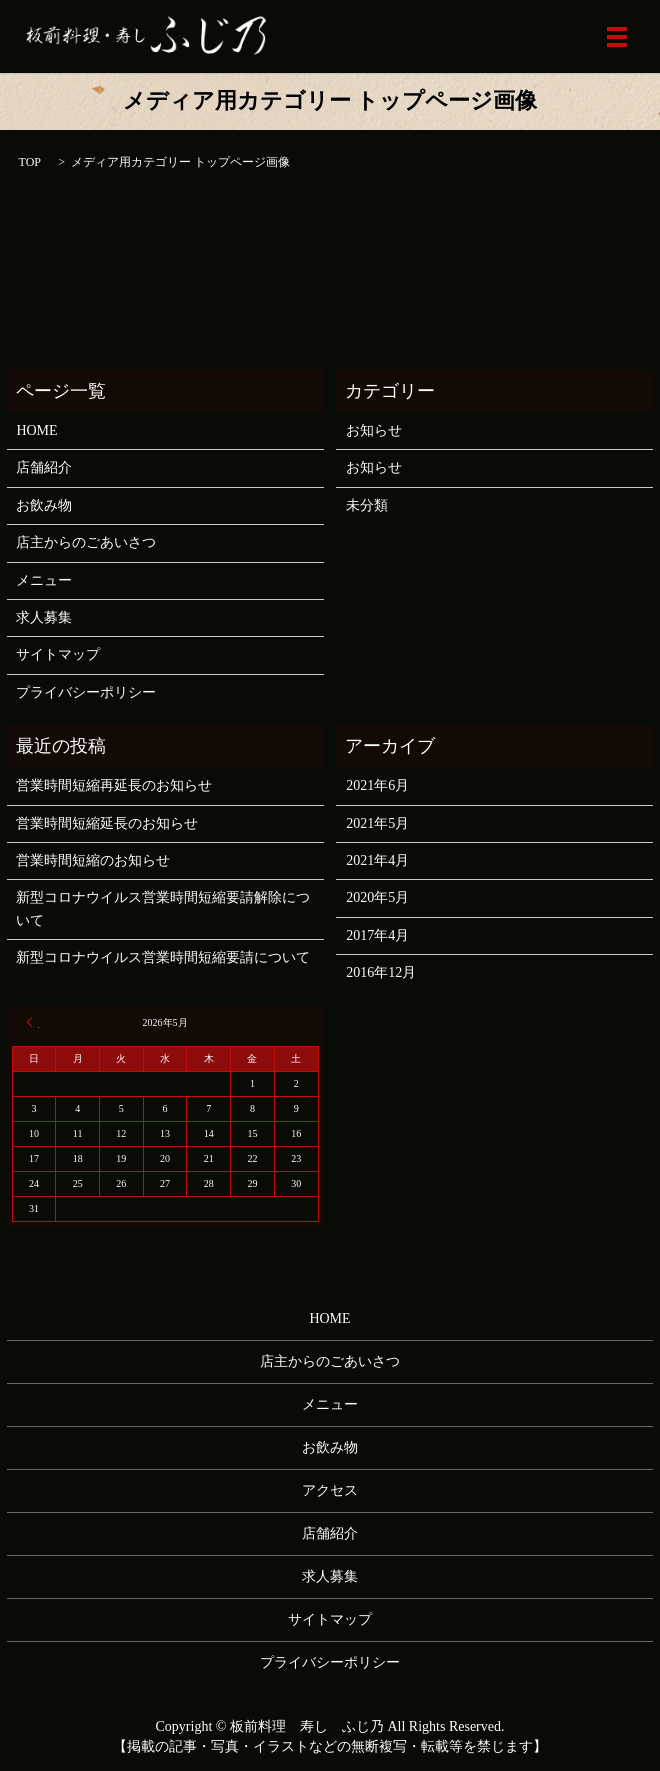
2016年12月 (381, 972)
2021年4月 (377, 860)
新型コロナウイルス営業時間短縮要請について (163, 957)
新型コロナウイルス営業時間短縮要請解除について (163, 908)
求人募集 (44, 617)
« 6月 (33, 1022)
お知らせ (374, 430)
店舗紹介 (44, 467)
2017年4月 (377, 935)
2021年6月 (377, 785)
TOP (30, 162)
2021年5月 (377, 823)
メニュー (44, 580)
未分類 (367, 505)
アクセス (330, 1490)
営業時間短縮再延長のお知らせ (114, 785)
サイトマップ (58, 654)
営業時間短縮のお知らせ (93, 860)
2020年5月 (377, 897)
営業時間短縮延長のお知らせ (107, 823)
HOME (36, 430)
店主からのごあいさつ (86, 542)
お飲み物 (44, 505)
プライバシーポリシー (86, 692)
